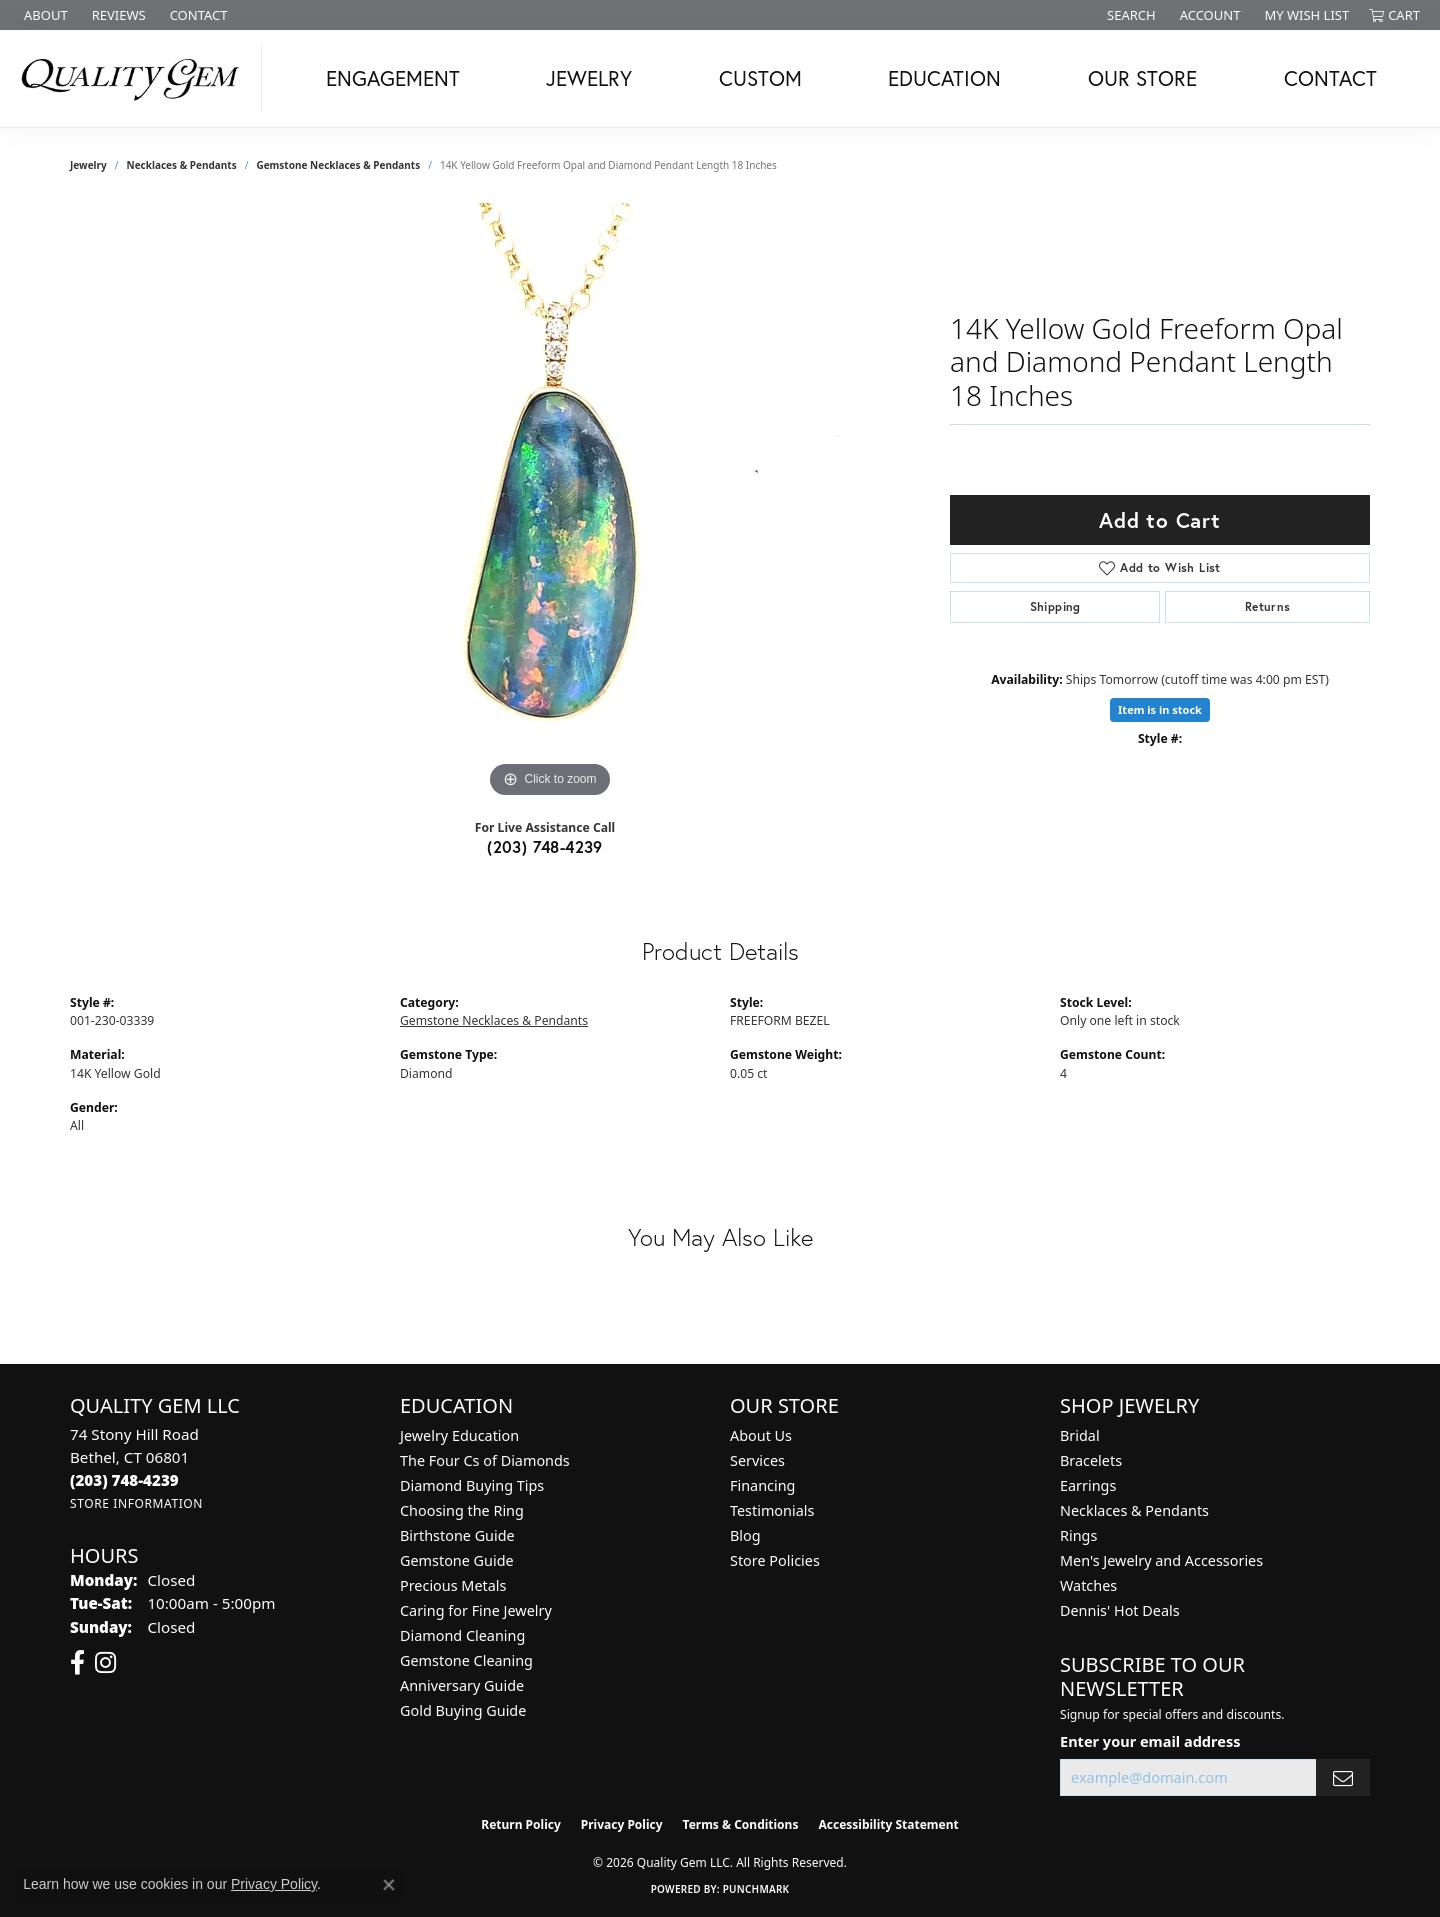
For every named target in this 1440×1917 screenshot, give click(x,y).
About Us (761, 1435)
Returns (1268, 606)
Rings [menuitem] (1078, 1535)
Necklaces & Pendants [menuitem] (1134, 1510)
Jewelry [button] (589, 78)
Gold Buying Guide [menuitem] (463, 1710)
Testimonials (772, 1510)
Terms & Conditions (741, 1824)
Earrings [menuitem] (1088, 1485)
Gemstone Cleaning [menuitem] (466, 1660)
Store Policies (775, 1560)
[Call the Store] (124, 1480)
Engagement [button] (393, 78)
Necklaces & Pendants (182, 165)
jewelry (88, 165)
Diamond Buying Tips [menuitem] (472, 1485)
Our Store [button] (1142, 78)
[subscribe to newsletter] (1343, 1777)
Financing (762, 1485)
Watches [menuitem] (1088, 1585)
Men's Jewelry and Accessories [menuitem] (1161, 1560)
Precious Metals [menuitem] (453, 1585)
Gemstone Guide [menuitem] (457, 1560)
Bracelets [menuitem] (1091, 1460)
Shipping (1055, 606)
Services (757, 1460)
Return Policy (521, 1824)
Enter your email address (1150, 1741)
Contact (1330, 78)
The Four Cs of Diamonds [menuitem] (485, 1460)
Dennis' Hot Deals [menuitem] (1120, 1610)
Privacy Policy (622, 1824)
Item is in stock (1160, 709)
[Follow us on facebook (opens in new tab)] (77, 1663)
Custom (760, 78)
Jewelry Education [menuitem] (459, 1435)
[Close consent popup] (389, 1885)
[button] (1129, 15)
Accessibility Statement (888, 1824)
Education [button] (944, 78)
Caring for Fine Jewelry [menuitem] (476, 1610)
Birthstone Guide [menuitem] (457, 1535)
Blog (745, 1535)
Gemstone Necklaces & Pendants (338, 165)
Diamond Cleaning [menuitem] (462, 1635)
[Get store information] (136, 1503)
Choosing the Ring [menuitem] (462, 1510)
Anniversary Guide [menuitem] (462, 1685)
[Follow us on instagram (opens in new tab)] (105, 1663)
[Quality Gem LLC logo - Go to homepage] (136, 78)
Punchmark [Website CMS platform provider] (756, 1889)
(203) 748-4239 (545, 846)
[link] (44, 15)
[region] (550, 503)
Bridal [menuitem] (1080, 1435)
